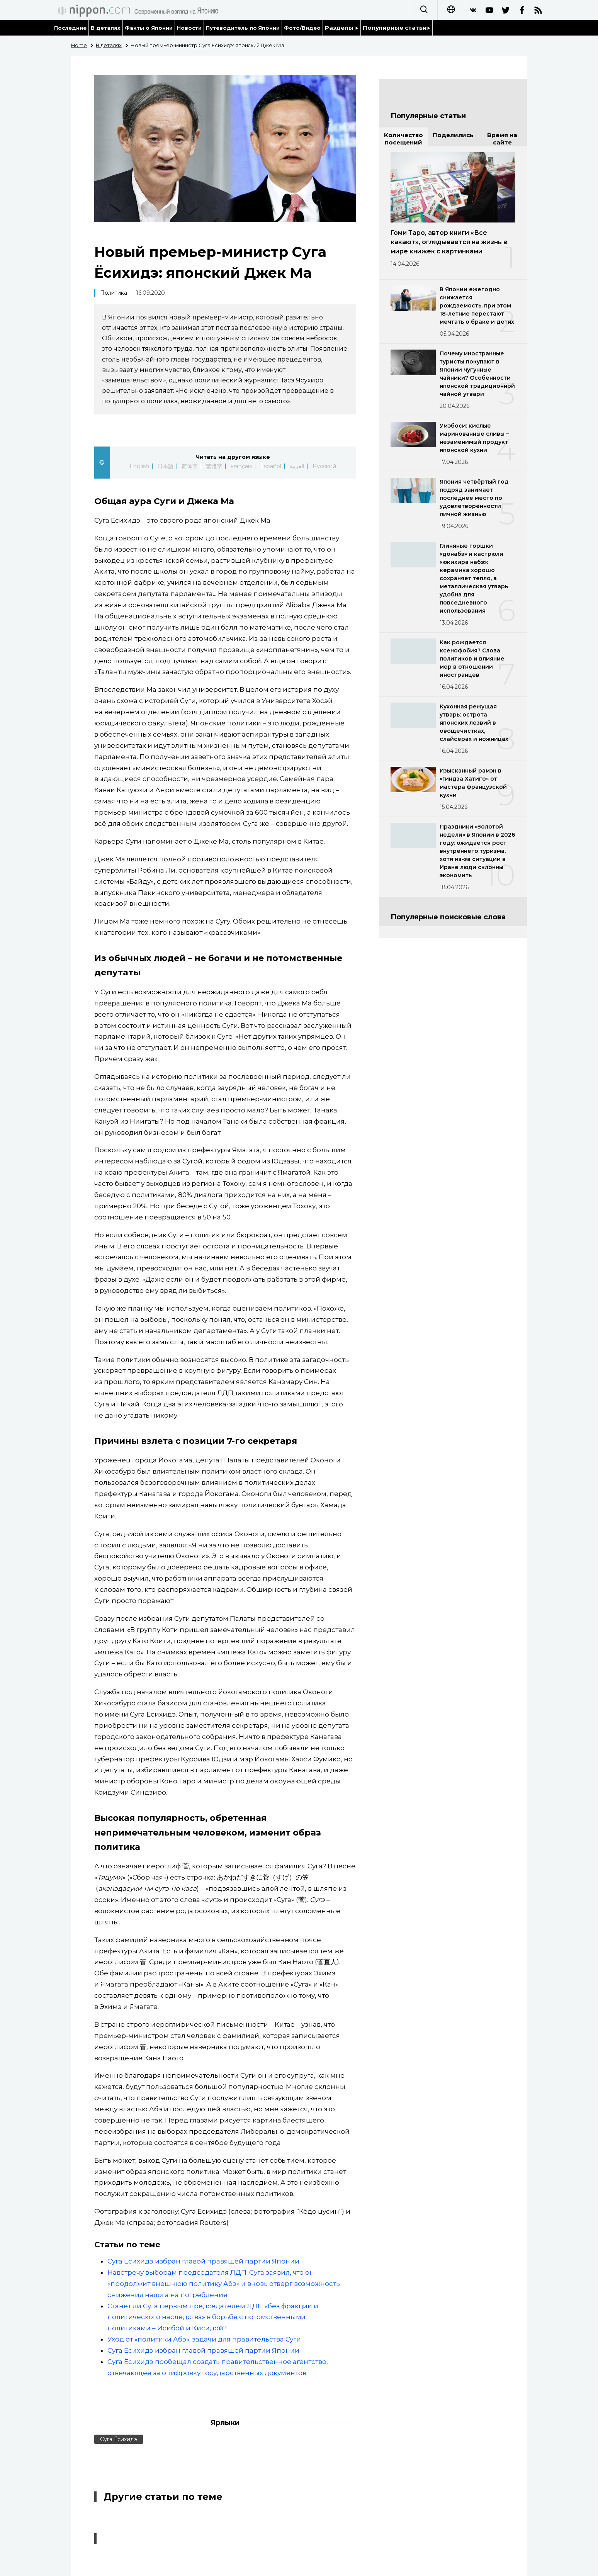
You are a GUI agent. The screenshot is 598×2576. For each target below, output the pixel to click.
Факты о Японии (149, 28)
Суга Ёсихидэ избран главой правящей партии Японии (203, 2261)
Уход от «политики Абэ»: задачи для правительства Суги (204, 2339)
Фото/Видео (302, 28)
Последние (70, 28)
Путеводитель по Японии (243, 28)
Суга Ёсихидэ (118, 2439)
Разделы (341, 27)
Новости (189, 28)
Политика (113, 292)
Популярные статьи (396, 27)
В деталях (106, 28)
